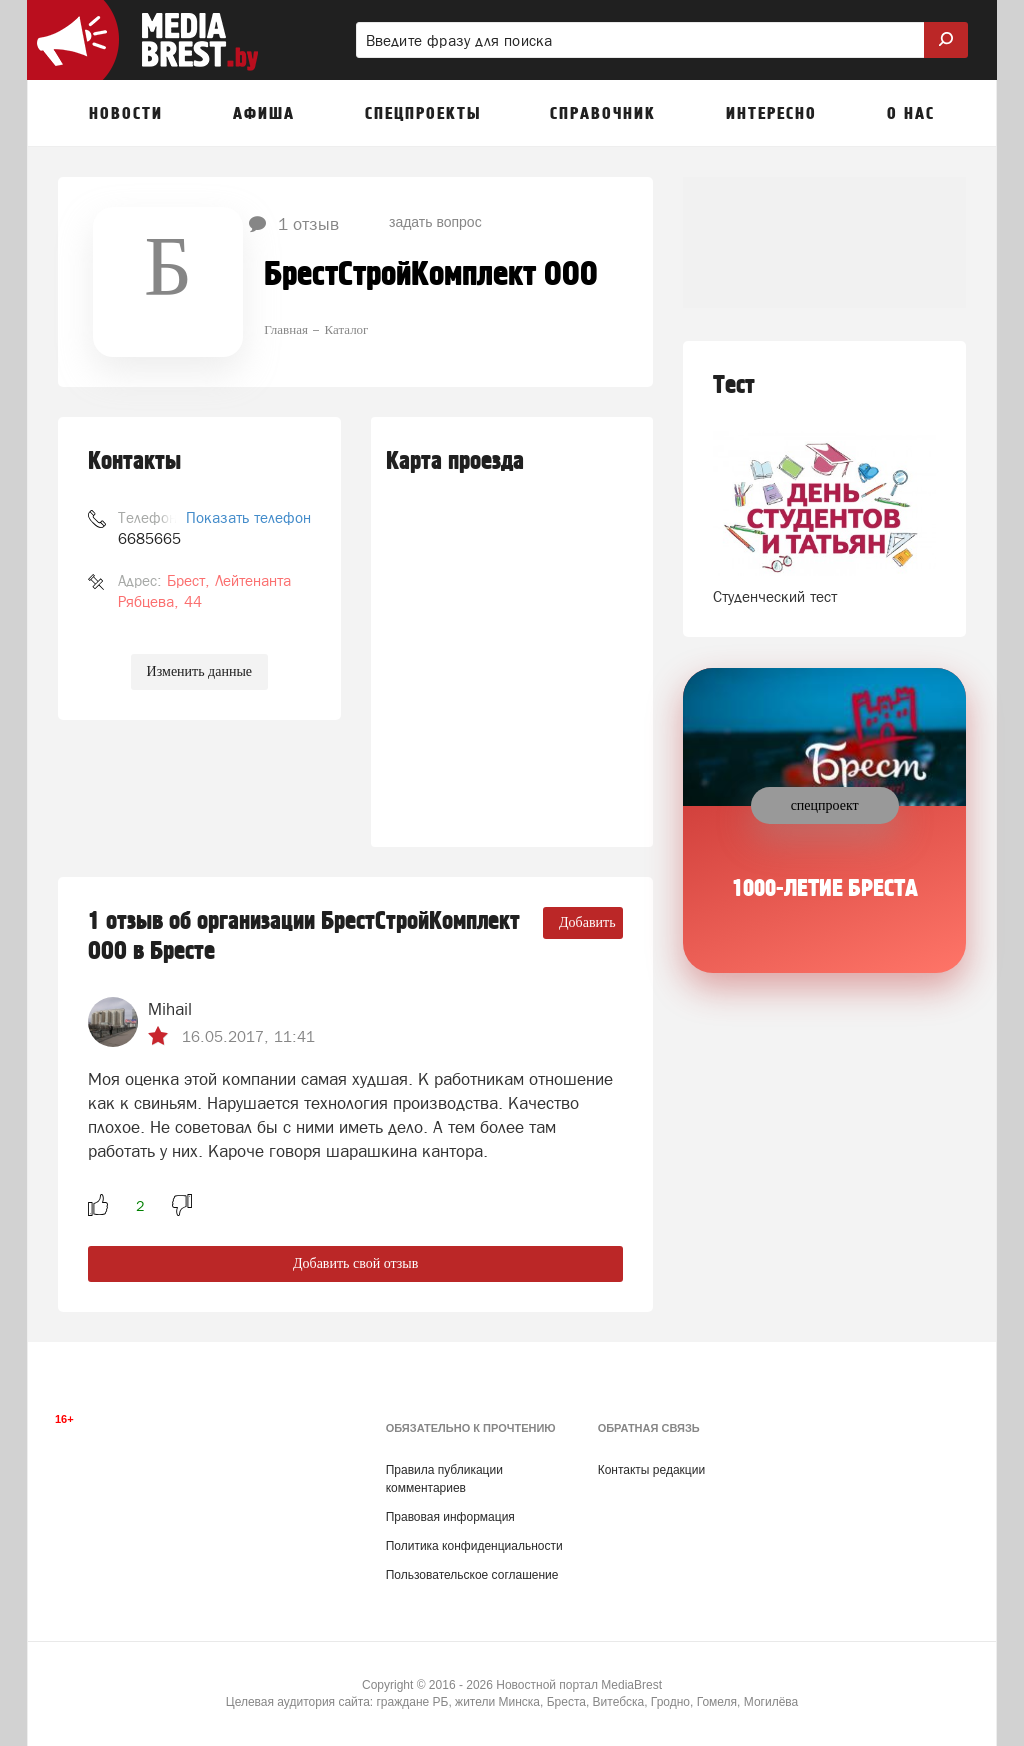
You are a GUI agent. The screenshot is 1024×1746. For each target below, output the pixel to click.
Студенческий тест (775, 596)
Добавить (587, 922)
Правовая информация (450, 1517)
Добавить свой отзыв (355, 1263)
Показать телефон (248, 517)
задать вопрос (435, 222)
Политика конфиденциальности (474, 1546)
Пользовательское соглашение (472, 1575)
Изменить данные (199, 671)
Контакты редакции (651, 1470)
